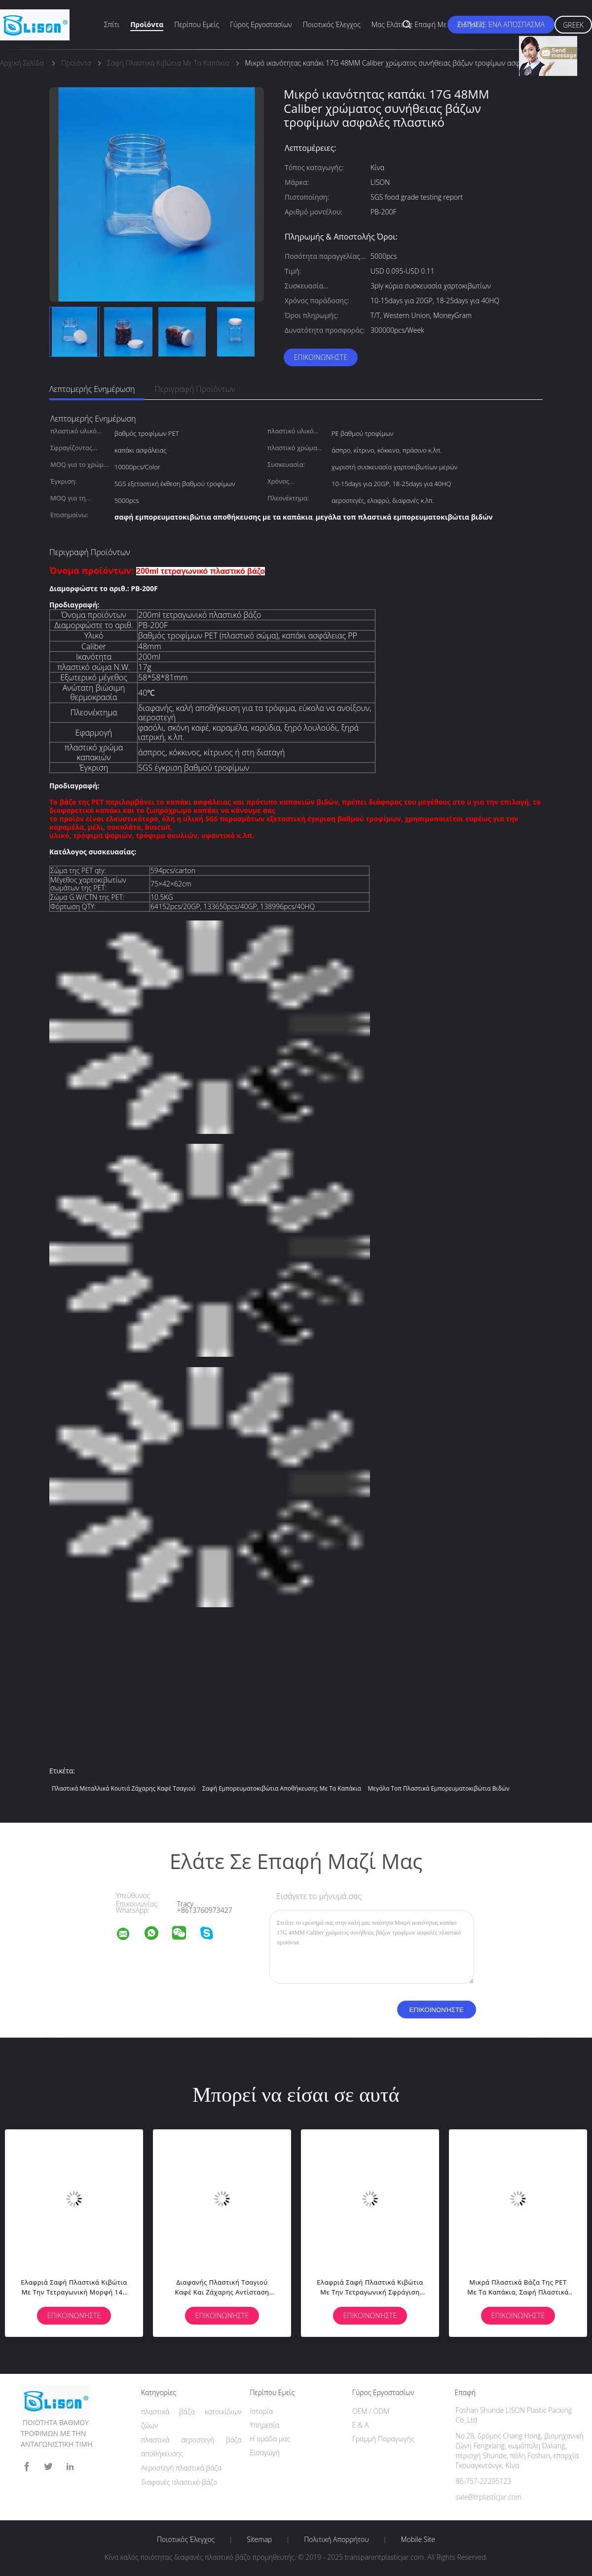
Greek (573, 25)
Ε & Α (360, 2425)
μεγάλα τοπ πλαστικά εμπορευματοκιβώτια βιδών (438, 1788)
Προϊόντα (146, 24)
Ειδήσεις (470, 24)
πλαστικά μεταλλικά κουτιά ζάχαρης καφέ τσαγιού (123, 1788)
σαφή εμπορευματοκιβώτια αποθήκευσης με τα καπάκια (281, 1788)
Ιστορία (261, 2411)
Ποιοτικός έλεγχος (332, 24)
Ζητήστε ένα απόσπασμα (501, 24)
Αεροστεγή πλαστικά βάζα (181, 2467)
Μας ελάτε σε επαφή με (408, 24)
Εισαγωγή (265, 2452)
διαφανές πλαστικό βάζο (179, 2482)
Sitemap (259, 2539)
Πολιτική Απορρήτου (336, 2539)
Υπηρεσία (264, 2425)
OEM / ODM (370, 2411)
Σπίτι (111, 24)
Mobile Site (418, 2539)
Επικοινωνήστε (320, 357)
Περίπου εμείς (196, 24)
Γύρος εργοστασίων (261, 24)
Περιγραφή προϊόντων (194, 389)
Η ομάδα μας (270, 2438)
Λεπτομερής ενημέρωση (92, 389)
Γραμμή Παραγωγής (383, 2438)
